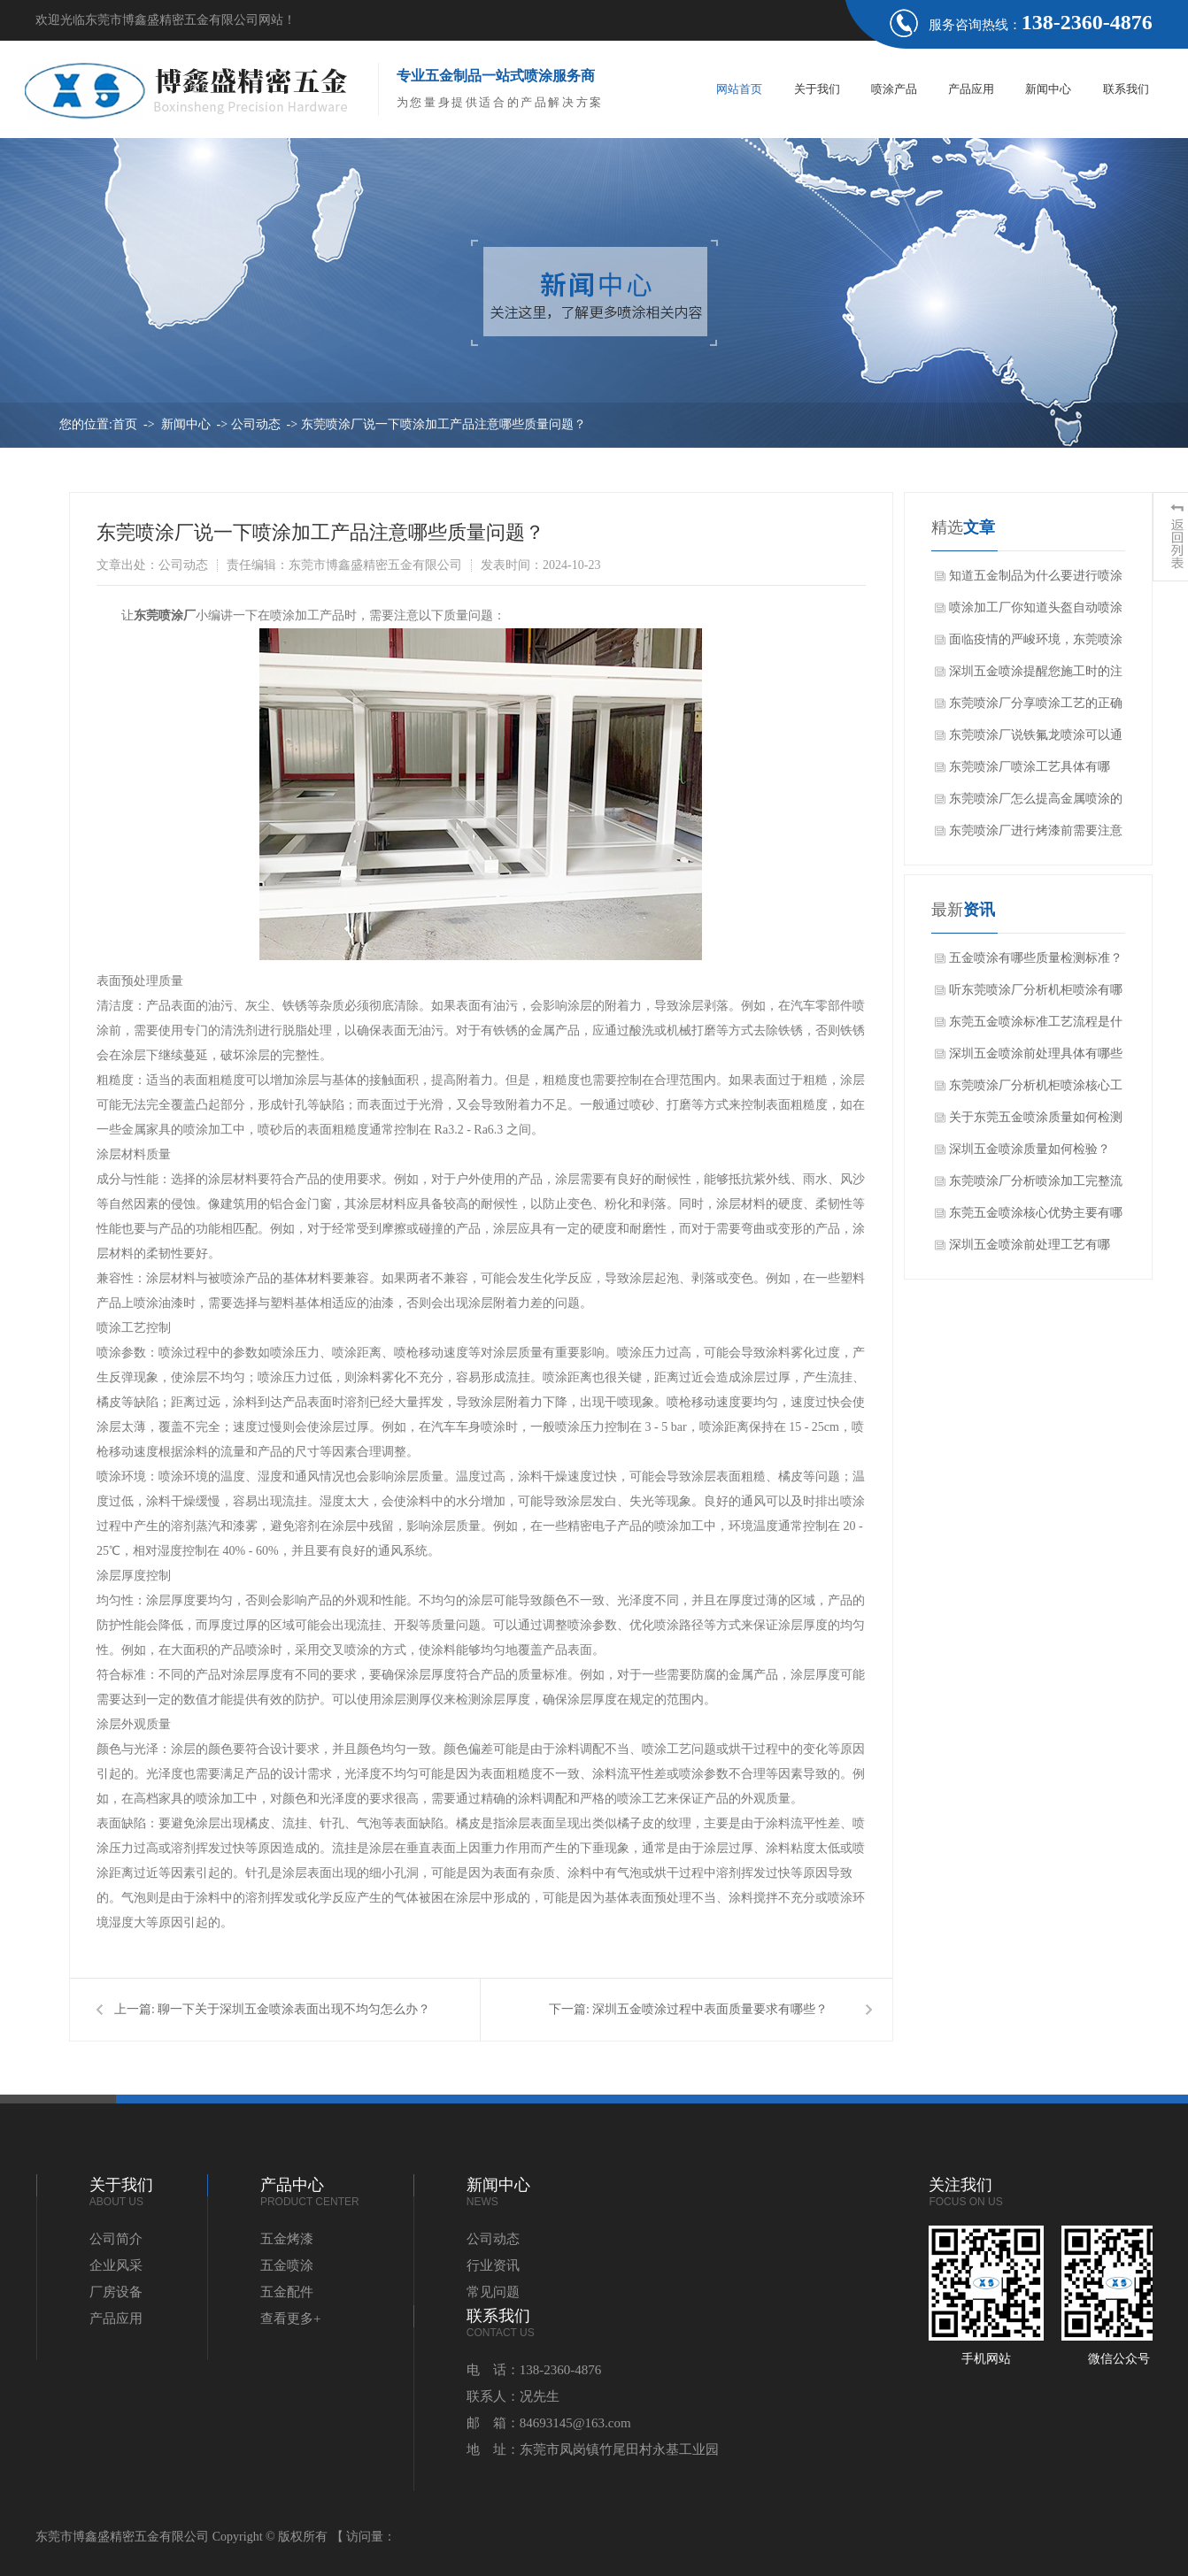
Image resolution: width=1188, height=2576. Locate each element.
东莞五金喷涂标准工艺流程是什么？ (1035, 1026)
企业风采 (116, 2265)
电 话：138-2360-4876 (534, 2370)
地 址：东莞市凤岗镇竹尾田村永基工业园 (593, 2449)
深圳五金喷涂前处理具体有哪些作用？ (1035, 1058)
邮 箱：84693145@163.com (549, 2423)
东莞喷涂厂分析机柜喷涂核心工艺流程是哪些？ (1035, 1090)
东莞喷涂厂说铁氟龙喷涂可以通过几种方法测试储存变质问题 (1035, 739)
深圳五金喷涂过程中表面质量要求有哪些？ (710, 2009)
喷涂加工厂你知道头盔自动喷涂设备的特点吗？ (1035, 612)
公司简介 (116, 2239)
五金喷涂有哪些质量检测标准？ (1035, 958)
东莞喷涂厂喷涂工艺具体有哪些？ (1029, 771)
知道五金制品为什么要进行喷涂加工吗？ (1035, 580)
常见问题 (493, 2292)
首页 (124, 424)
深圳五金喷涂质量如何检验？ (1029, 1149)
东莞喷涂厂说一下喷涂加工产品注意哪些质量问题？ (443, 424)
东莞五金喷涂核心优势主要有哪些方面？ (1035, 1217)
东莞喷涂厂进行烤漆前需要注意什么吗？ (1035, 835)
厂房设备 (116, 2292)
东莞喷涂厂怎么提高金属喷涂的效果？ (1035, 803)
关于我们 (817, 89)
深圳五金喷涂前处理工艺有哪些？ (1029, 1249)
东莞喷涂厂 (165, 615)
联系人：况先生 (513, 2396)
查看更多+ (290, 2318)
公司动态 (256, 424)
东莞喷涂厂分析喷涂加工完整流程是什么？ (1035, 1185)
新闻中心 (1048, 89)
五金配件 (286, 2292)
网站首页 (739, 89)
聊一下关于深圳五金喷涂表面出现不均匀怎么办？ (294, 2009)
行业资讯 (493, 2265)
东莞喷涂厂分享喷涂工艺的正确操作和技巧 (1035, 707)
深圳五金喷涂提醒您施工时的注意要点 (1035, 676)
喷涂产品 (894, 89)
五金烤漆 (286, 2239)
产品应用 (971, 89)
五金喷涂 (286, 2265)
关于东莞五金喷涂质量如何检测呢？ (1035, 1122)
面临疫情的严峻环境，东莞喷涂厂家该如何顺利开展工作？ (1035, 644)
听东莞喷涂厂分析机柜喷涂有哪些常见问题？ (1035, 994)
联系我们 (1126, 89)
